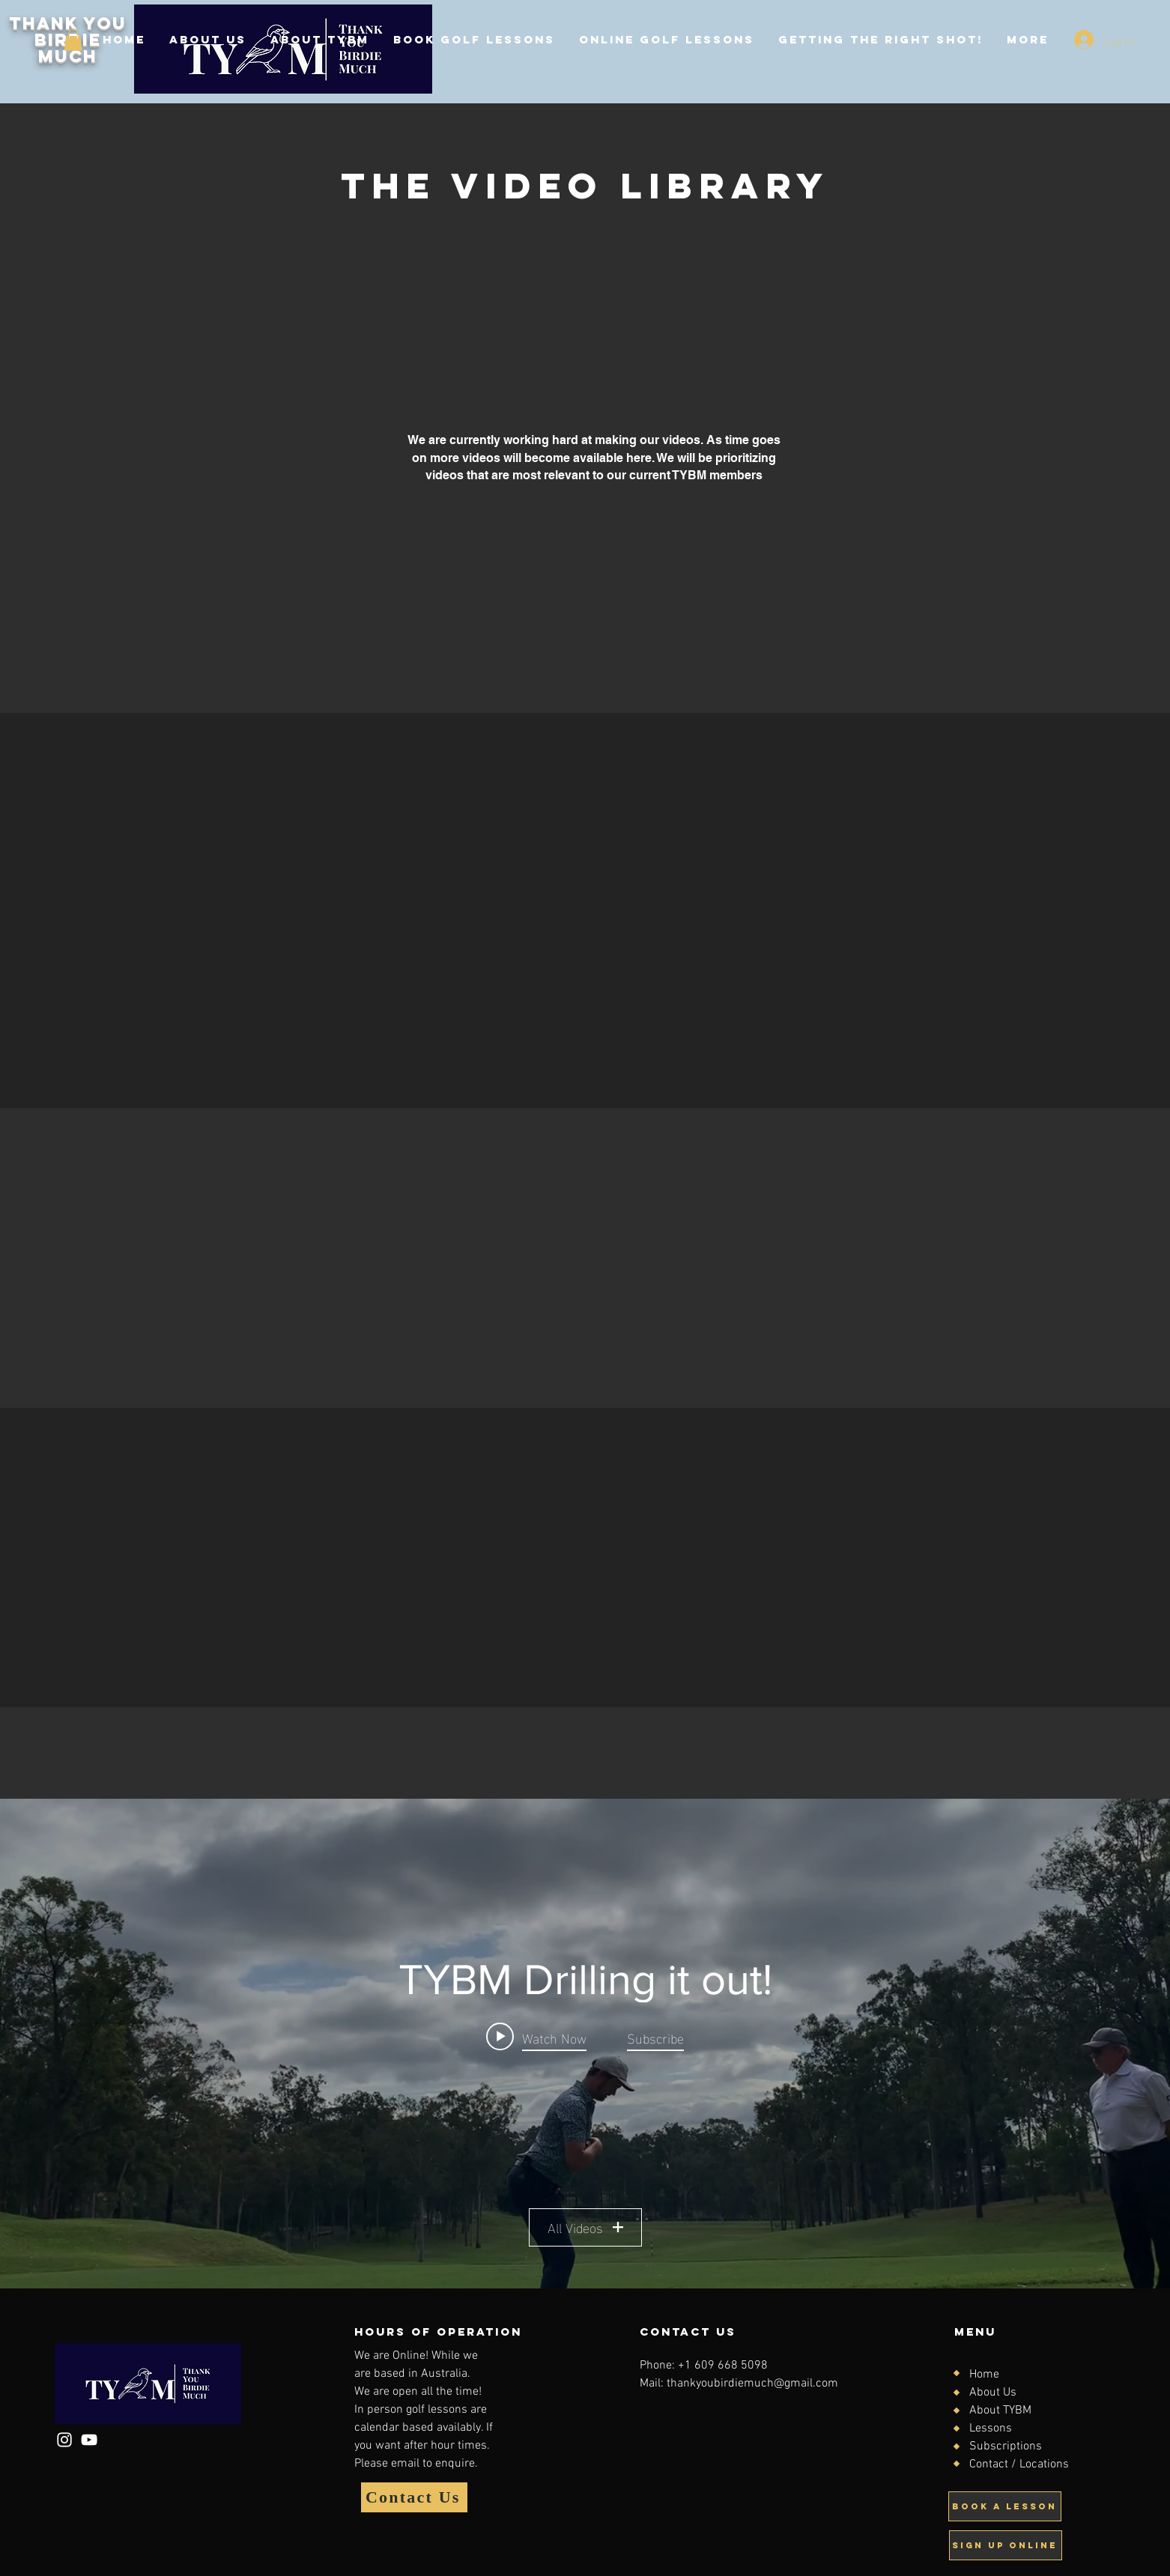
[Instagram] (64, 2439)
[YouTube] (89, 2439)
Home (984, 2374)
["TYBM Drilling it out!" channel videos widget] (585, 2043)
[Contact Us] (414, 2497)
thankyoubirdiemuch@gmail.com (752, 2383)
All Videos (585, 2226)
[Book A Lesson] (1004, 2506)
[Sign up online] (1005, 2545)
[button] (73, 39)
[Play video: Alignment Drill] (536, 2036)
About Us (992, 2392)
